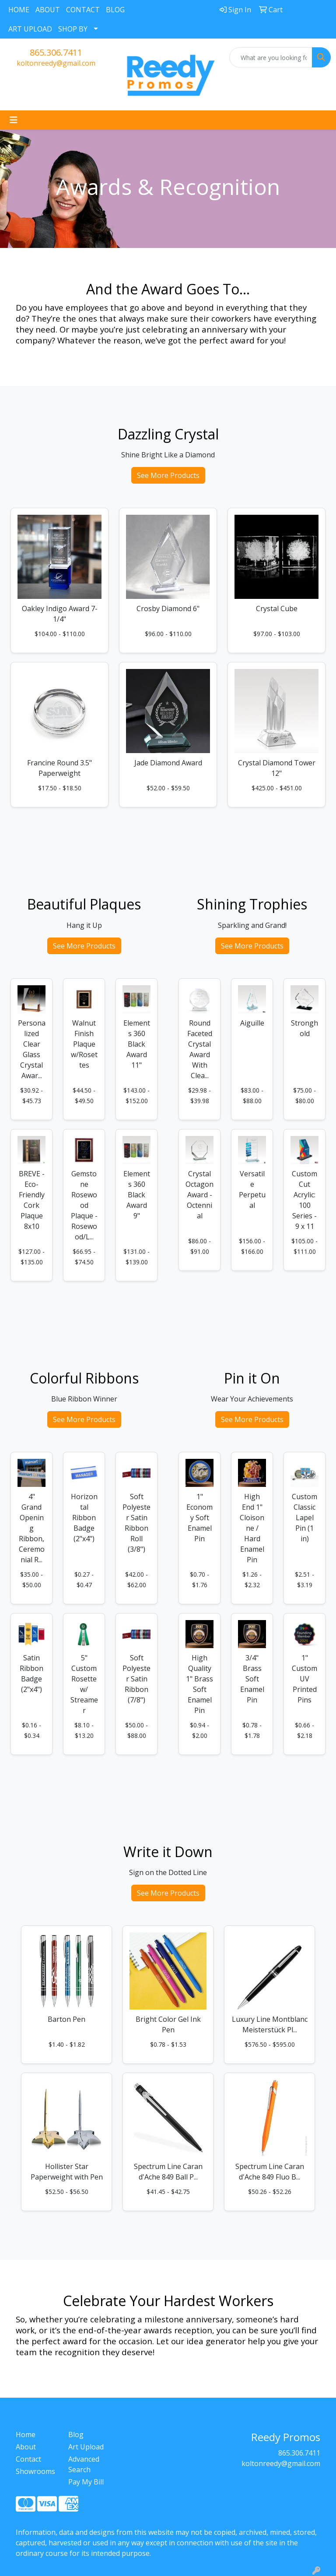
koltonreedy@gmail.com (56, 63)
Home (25, 2434)
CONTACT (83, 9)
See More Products (168, 475)
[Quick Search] (270, 57)
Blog (76, 2434)
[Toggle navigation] (13, 120)
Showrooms (35, 2471)
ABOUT (47, 9)
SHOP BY (73, 29)
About (26, 2447)
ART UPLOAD (30, 29)
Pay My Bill (86, 2482)
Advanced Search (83, 2464)
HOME (18, 9)
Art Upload (86, 2447)
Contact (28, 2459)
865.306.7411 (56, 52)
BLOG (115, 9)
